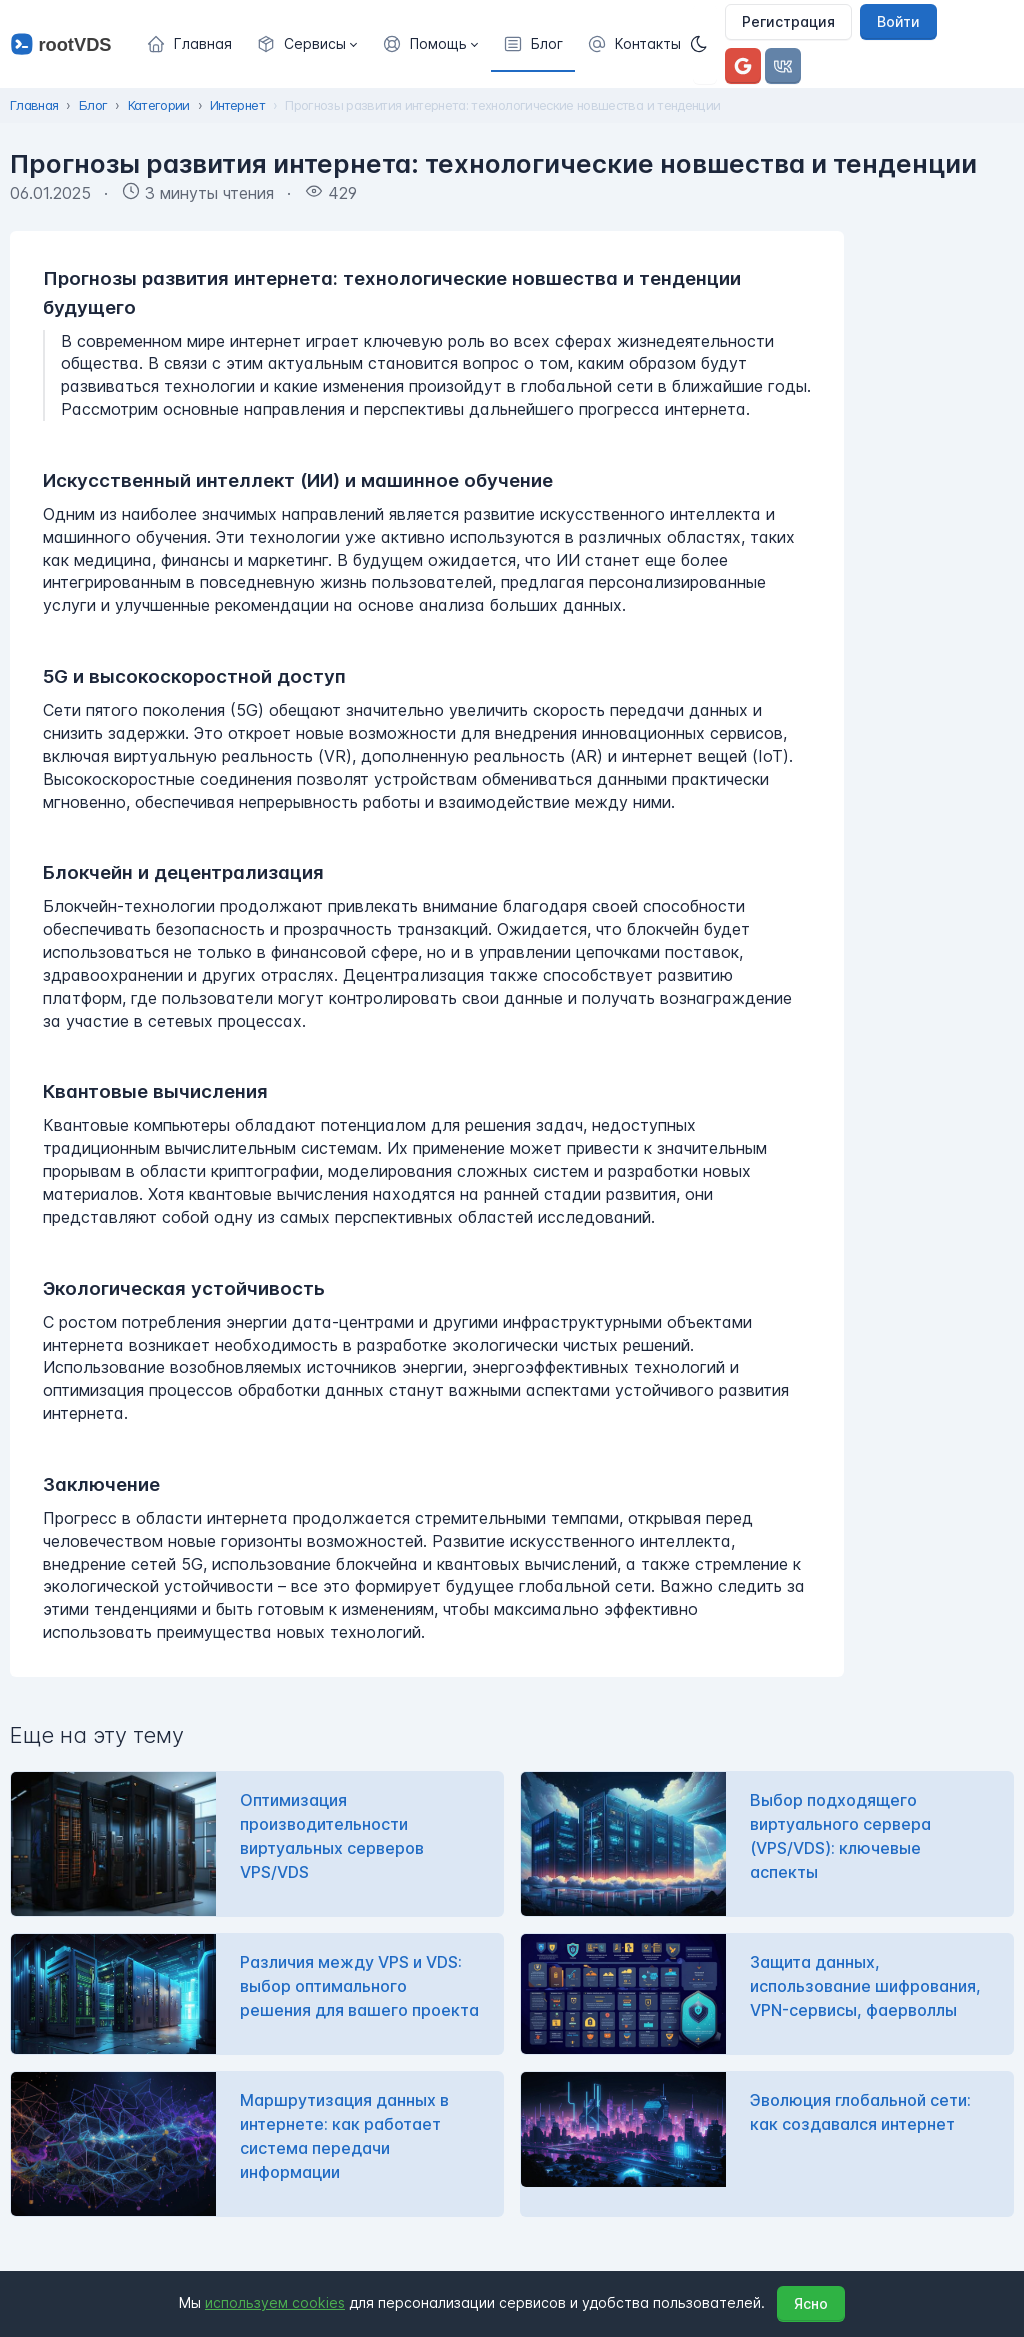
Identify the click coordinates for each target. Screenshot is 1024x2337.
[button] (307, 44)
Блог (93, 105)
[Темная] (705, 44)
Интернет (237, 105)
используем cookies (275, 2302)
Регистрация (788, 21)
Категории (159, 105)
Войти (898, 21)
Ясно (811, 2303)
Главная (34, 105)
